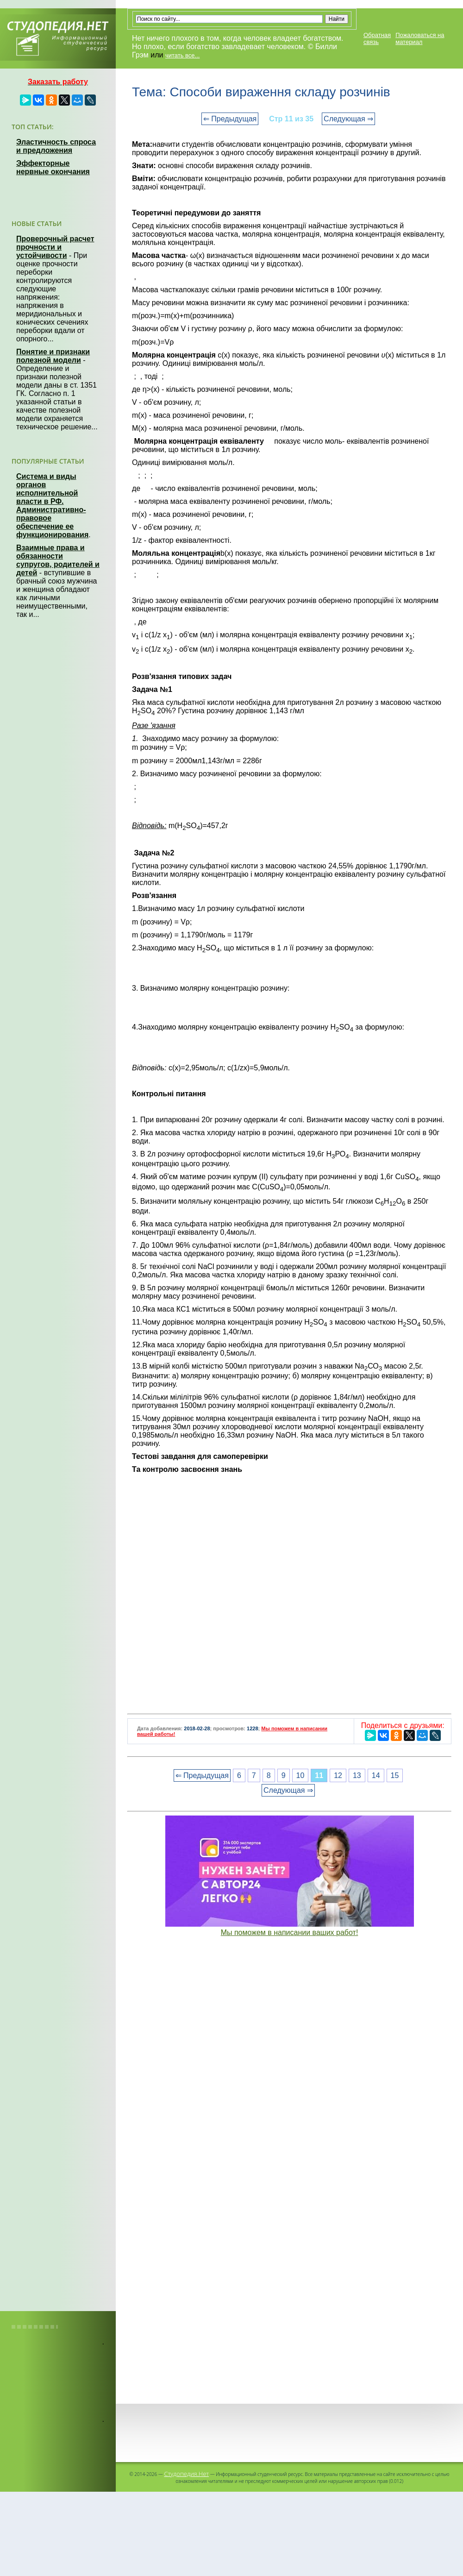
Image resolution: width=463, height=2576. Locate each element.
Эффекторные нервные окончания (53, 167)
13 (357, 1775)
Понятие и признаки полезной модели (53, 356)
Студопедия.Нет (186, 2473)
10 (300, 1775)
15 (395, 1775)
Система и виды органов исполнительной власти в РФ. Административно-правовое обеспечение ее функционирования (52, 505)
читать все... (182, 55)
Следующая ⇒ (348, 119)
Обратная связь (377, 38)
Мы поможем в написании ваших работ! (289, 1932)
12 (338, 1775)
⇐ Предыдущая (230, 119)
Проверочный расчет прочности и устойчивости (55, 247)
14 (376, 1775)
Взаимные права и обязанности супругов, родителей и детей (58, 560)
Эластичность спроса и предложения (56, 146)
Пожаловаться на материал (419, 38)
